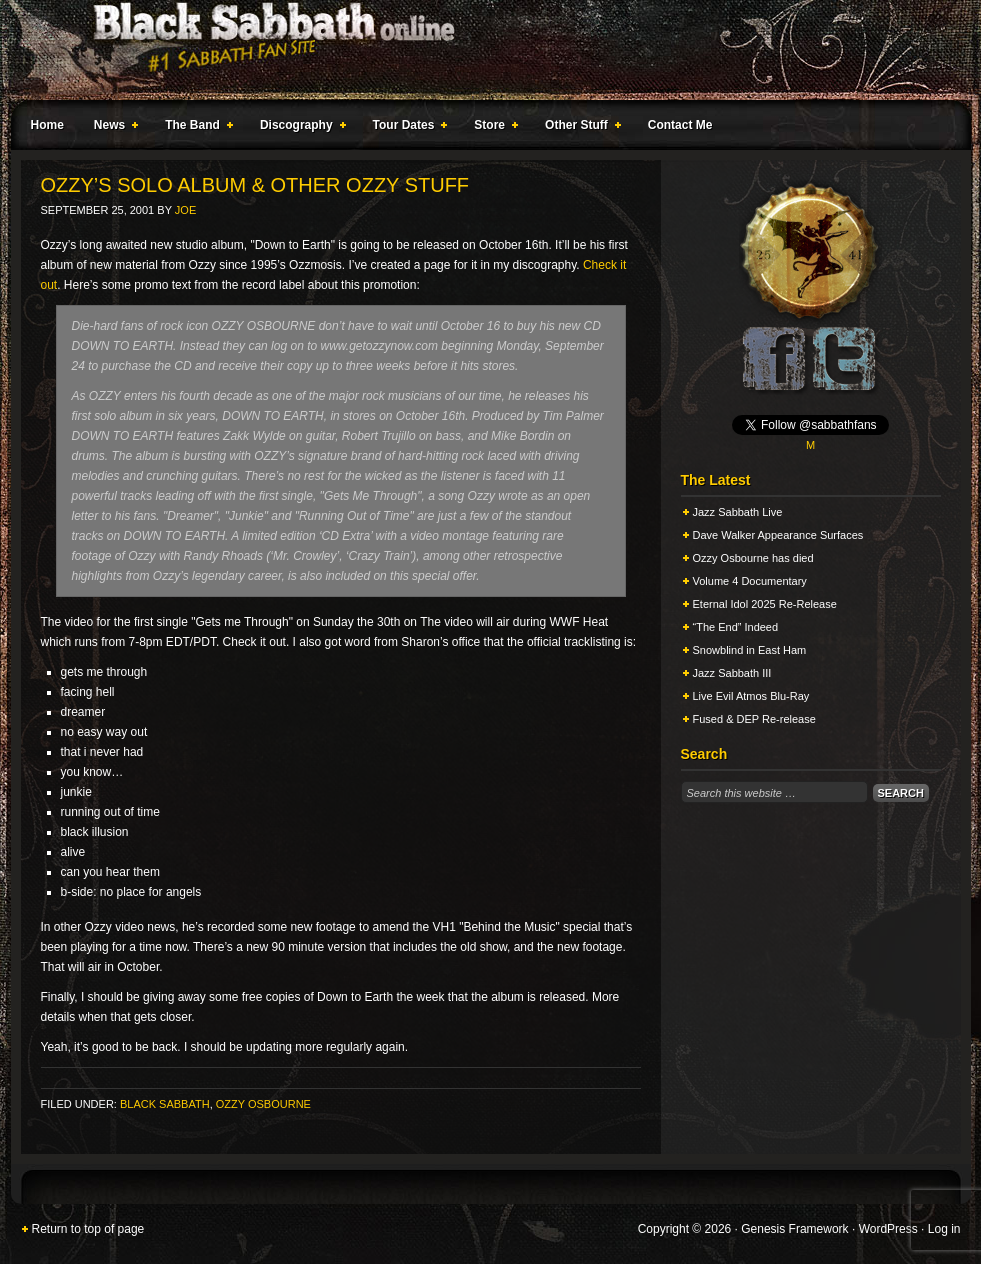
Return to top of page (88, 1229)
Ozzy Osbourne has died (753, 558)
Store (492, 128)
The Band (195, 128)
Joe (185, 210)
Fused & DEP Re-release (754, 719)
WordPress (888, 1229)
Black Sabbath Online (481, 50)
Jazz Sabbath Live (738, 512)
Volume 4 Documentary (750, 581)
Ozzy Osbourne (263, 1104)
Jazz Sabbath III (732, 673)
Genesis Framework (794, 1229)
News (112, 128)
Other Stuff (579, 128)
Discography (299, 128)
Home (47, 125)
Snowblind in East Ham (750, 650)
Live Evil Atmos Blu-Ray (751, 696)
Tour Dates (406, 128)
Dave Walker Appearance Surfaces (778, 535)
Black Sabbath (165, 1104)
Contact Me (680, 125)
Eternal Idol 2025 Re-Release (765, 604)
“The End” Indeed (736, 627)
